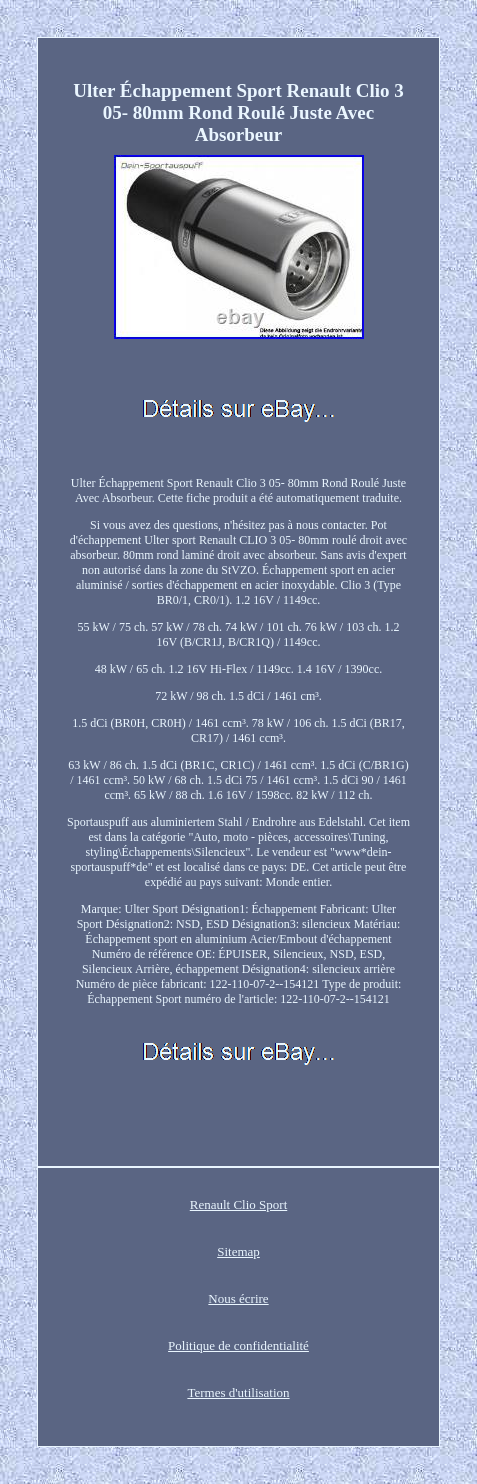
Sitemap (238, 1251)
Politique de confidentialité (238, 1345)
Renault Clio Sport (239, 1204)
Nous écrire (238, 1298)
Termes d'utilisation (238, 1392)
